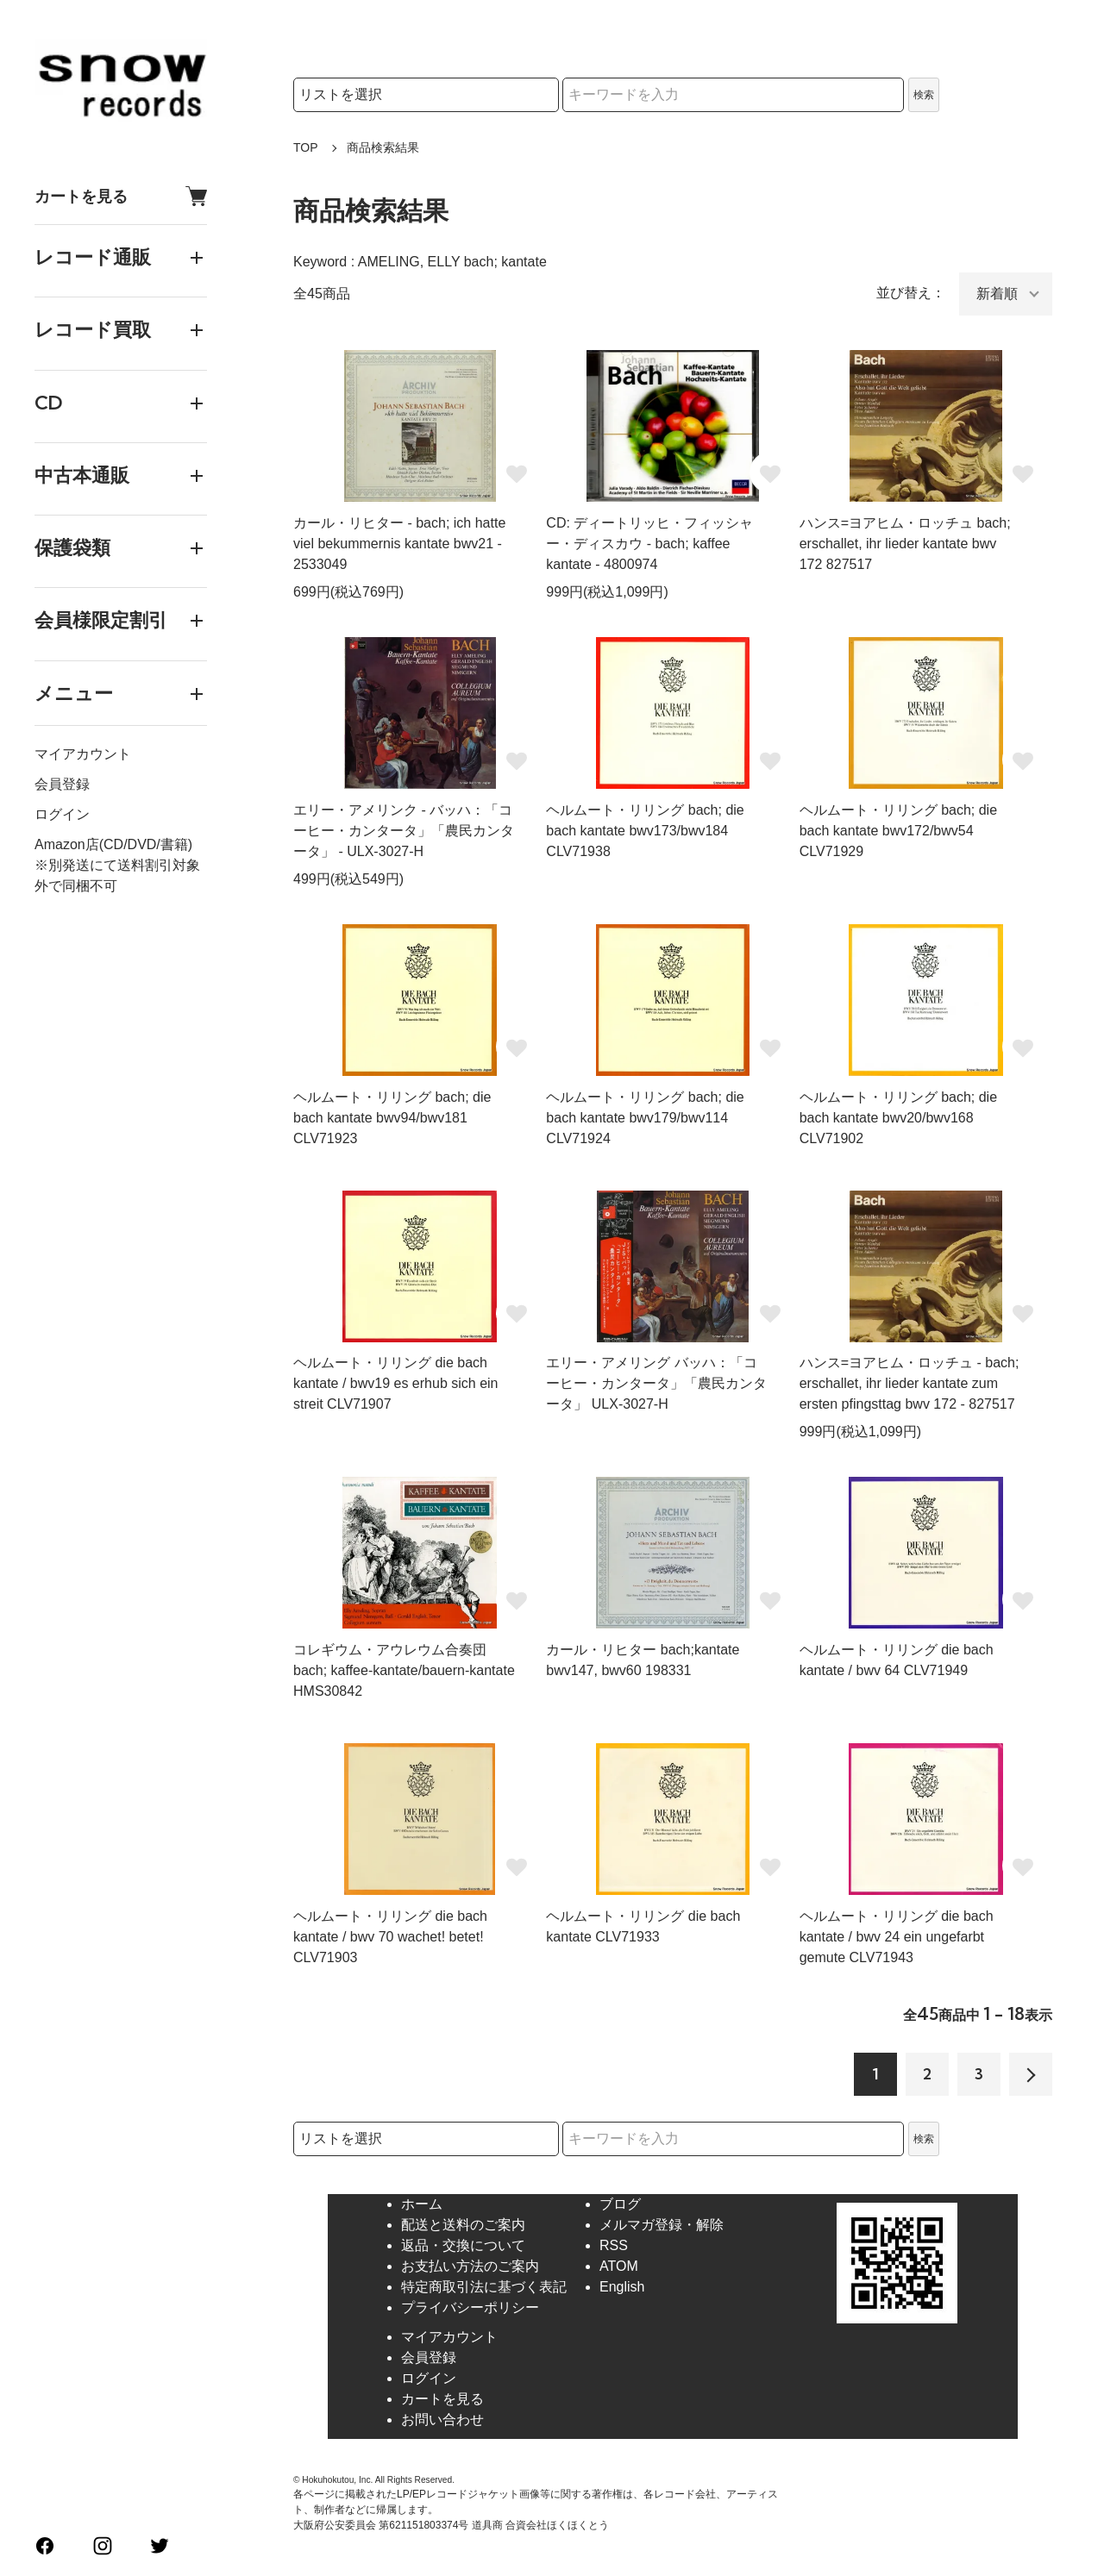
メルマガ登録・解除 (661, 2224)
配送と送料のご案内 (463, 2224)
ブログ (620, 2204)
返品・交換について (463, 2245)
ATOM (618, 2266)
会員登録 (62, 784)
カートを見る (120, 196)
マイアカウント (82, 754)
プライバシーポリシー (470, 2307)
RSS (613, 2245)
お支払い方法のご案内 (470, 2266)
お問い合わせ (442, 2419)
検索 (923, 95)
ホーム (421, 2204)
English (621, 2286)
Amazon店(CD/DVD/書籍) (113, 844)
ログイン (62, 814)
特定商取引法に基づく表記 (484, 2286)
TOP (305, 147)
